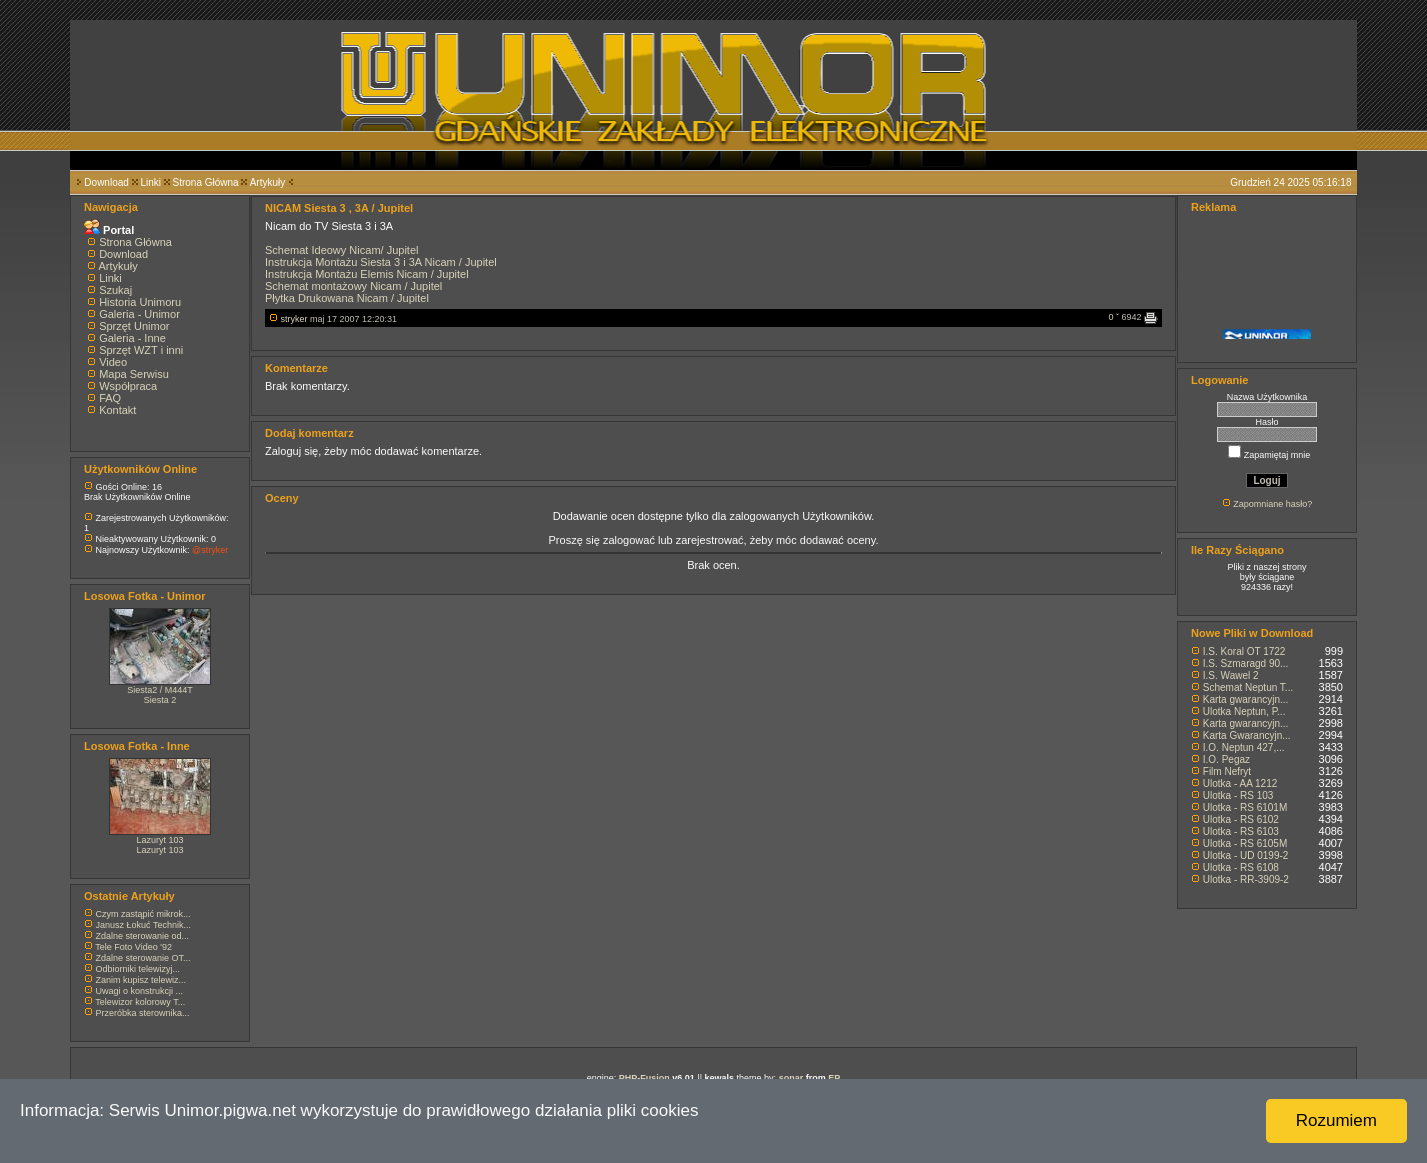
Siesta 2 (160, 700)
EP (834, 1078)
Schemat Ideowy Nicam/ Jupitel (341, 250)
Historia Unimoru (140, 302)
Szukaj (115, 290)
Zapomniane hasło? (1272, 504)
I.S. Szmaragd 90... (1246, 663)
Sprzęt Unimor (134, 326)
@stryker (210, 550)
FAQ (110, 398)
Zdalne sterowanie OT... (143, 958)
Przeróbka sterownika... (143, 1013)
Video (113, 362)
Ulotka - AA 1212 (1240, 783)
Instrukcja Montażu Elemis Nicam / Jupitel (367, 274)
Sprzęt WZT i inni (141, 350)
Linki (150, 182)
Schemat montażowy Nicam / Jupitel (353, 286)
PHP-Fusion (644, 1078)
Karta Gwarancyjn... (1247, 735)
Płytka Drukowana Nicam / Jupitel (347, 298)
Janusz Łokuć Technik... (143, 925)
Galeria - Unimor (139, 314)
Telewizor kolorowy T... (140, 1002)
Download (106, 182)
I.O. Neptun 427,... (1244, 747)
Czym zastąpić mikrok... (143, 914)
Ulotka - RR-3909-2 (1246, 879)
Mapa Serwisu (134, 374)
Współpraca (128, 386)
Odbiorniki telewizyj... (138, 969)
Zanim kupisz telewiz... (141, 980)
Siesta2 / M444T (160, 690)
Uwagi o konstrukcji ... (140, 991)
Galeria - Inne (132, 338)
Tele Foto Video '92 (133, 947)
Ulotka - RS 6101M (1245, 807)
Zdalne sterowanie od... (143, 936)
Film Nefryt (1227, 771)
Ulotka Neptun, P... (1244, 711)
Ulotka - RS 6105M (1245, 843)
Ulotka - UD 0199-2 (1246, 855)
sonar (791, 1078)
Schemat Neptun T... (1248, 687)
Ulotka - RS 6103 (1241, 831)
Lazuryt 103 (159, 840)
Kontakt (117, 410)
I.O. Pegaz (1226, 759)
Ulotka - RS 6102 (1241, 819)
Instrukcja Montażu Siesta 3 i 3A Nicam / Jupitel (381, 262)
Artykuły (268, 182)
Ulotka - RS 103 (1238, 795)
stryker (294, 319)
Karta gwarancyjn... (1246, 699)
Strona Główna (206, 182)
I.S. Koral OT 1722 (1244, 651)
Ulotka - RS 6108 (1241, 867)
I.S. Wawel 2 (1231, 675)
